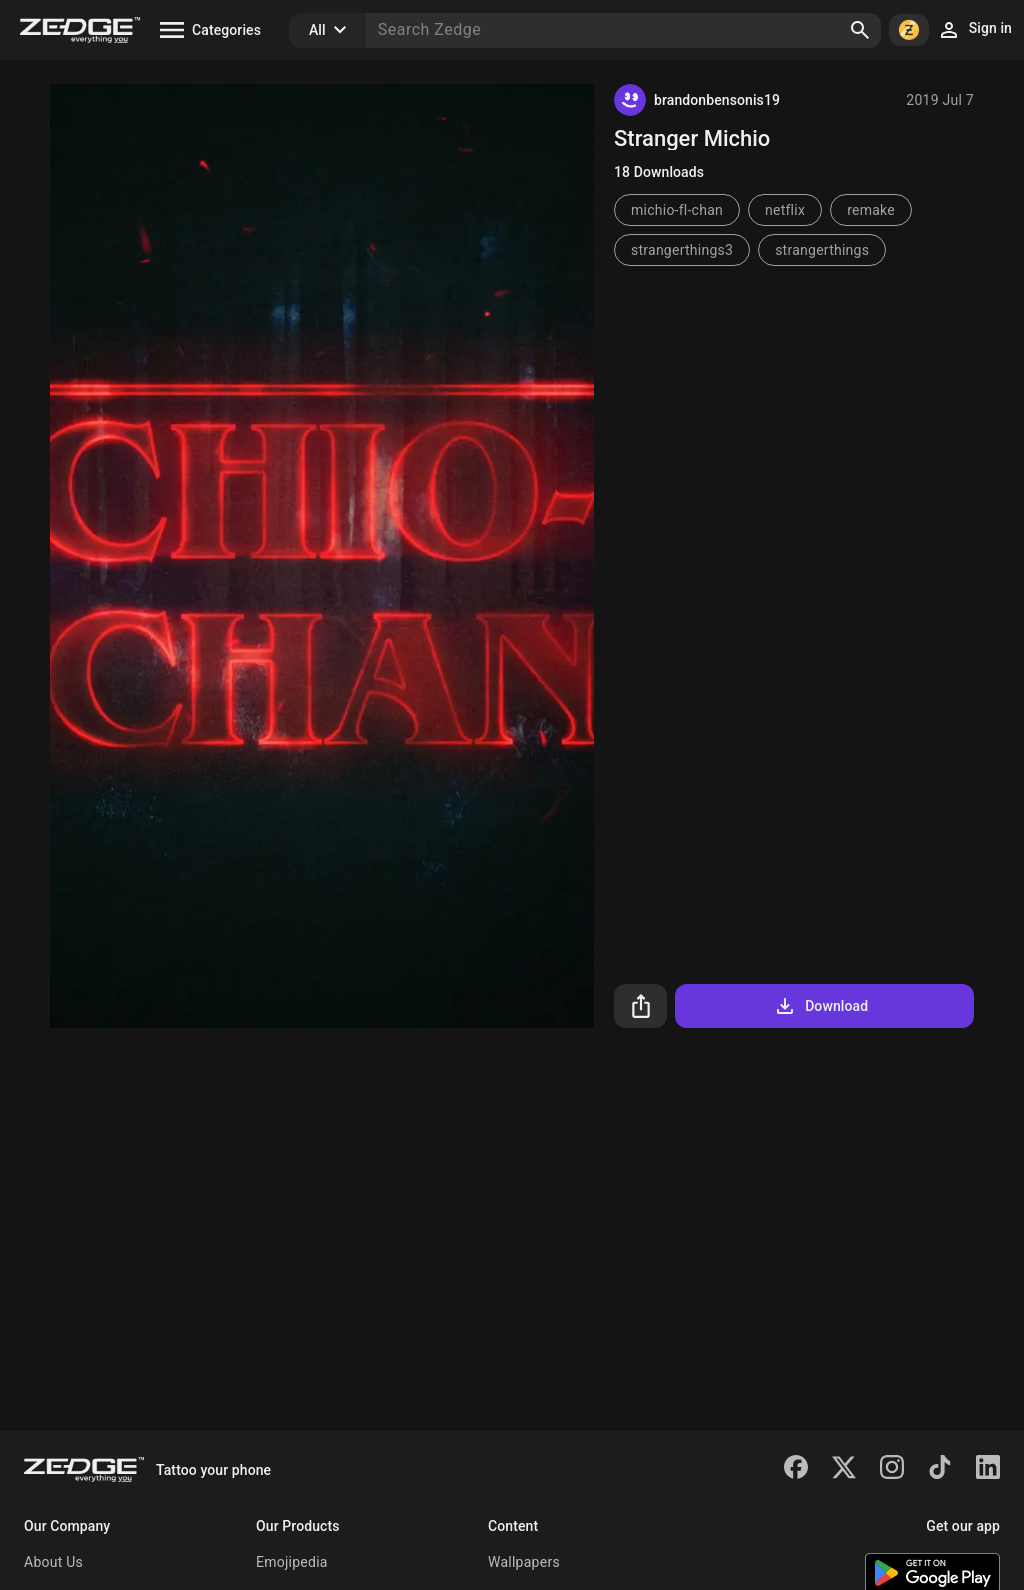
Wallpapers (524, 1562)
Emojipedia (292, 1562)
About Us (53, 1562)
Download (820, 1006)
